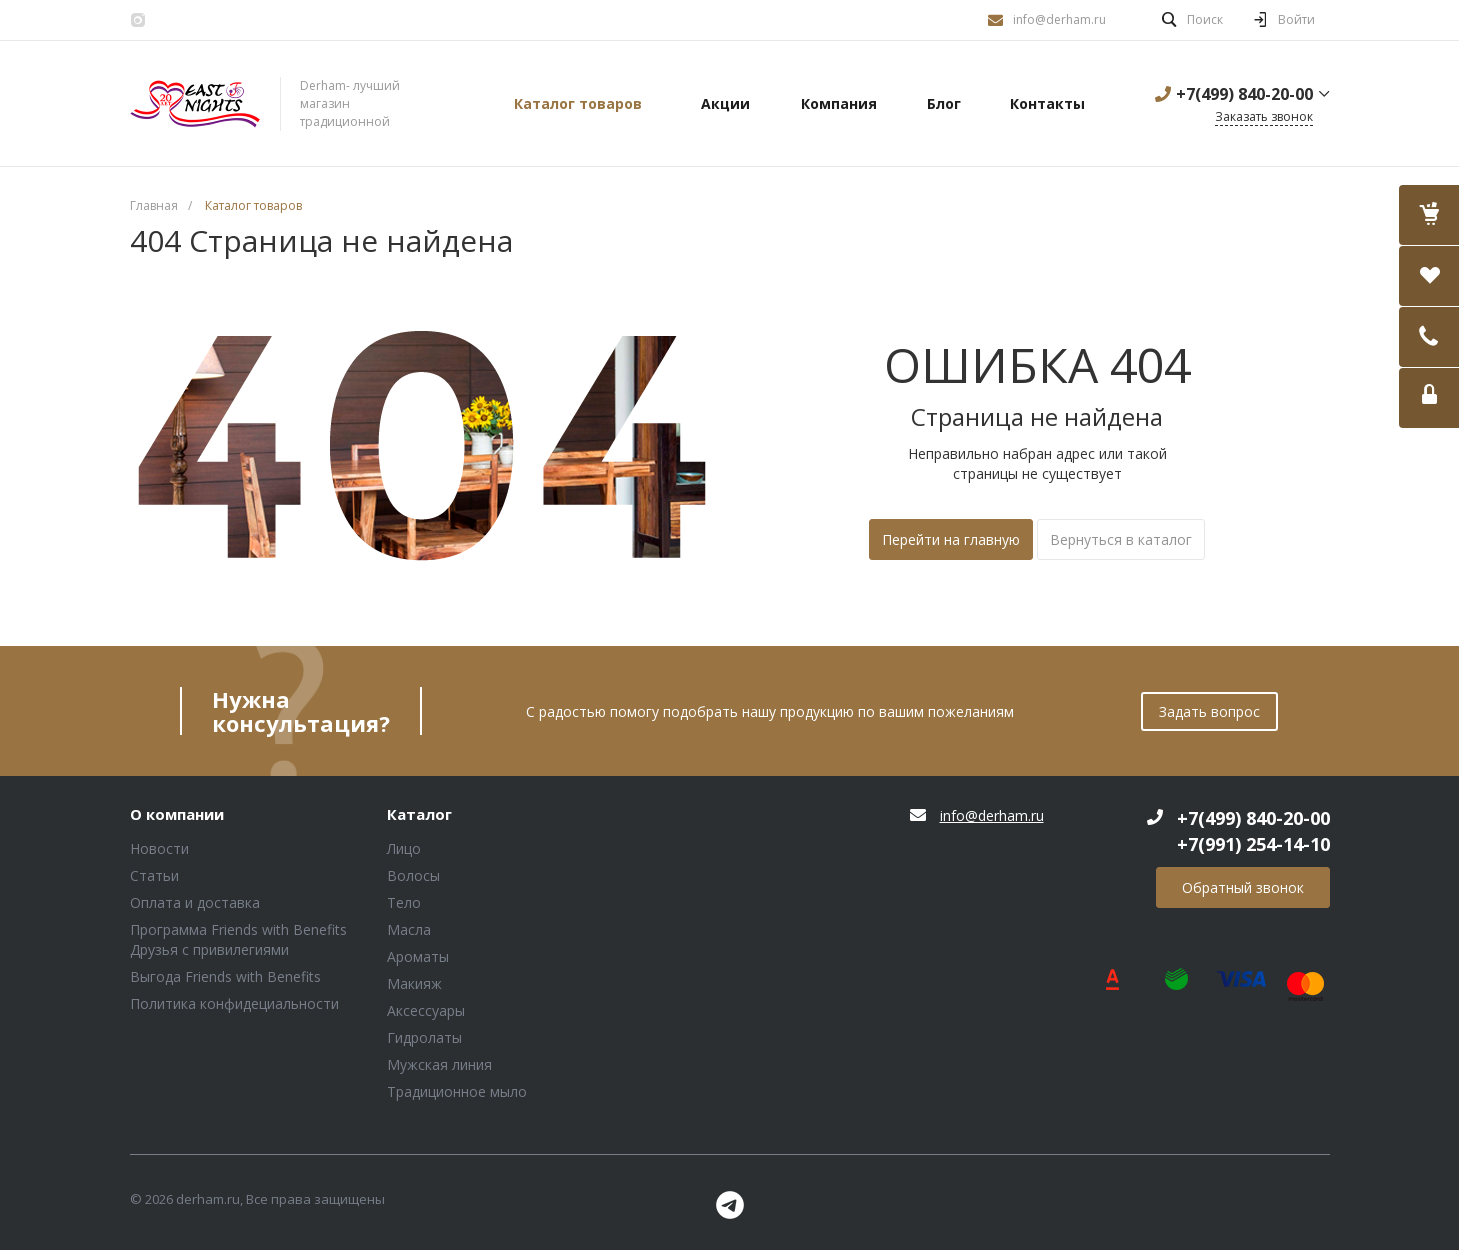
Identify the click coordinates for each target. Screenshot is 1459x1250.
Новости (159, 848)
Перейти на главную (951, 539)
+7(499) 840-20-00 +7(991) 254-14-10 (1253, 831)
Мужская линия (439, 1064)
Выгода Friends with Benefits (225, 976)
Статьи (154, 875)
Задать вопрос (1209, 711)
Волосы (413, 875)
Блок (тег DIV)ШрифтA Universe (195, 104)
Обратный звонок (1243, 887)
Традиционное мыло (457, 1091)
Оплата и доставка (195, 902)
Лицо (404, 848)
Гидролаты (424, 1037)
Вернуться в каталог (1121, 539)
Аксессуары (426, 1010)
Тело (404, 902)
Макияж (414, 983)
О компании (177, 815)
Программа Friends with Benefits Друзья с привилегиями (238, 939)
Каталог (419, 815)
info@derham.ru (1059, 19)
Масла (409, 929)
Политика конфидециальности (234, 1003)
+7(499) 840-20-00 (1244, 94)
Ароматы (418, 956)
